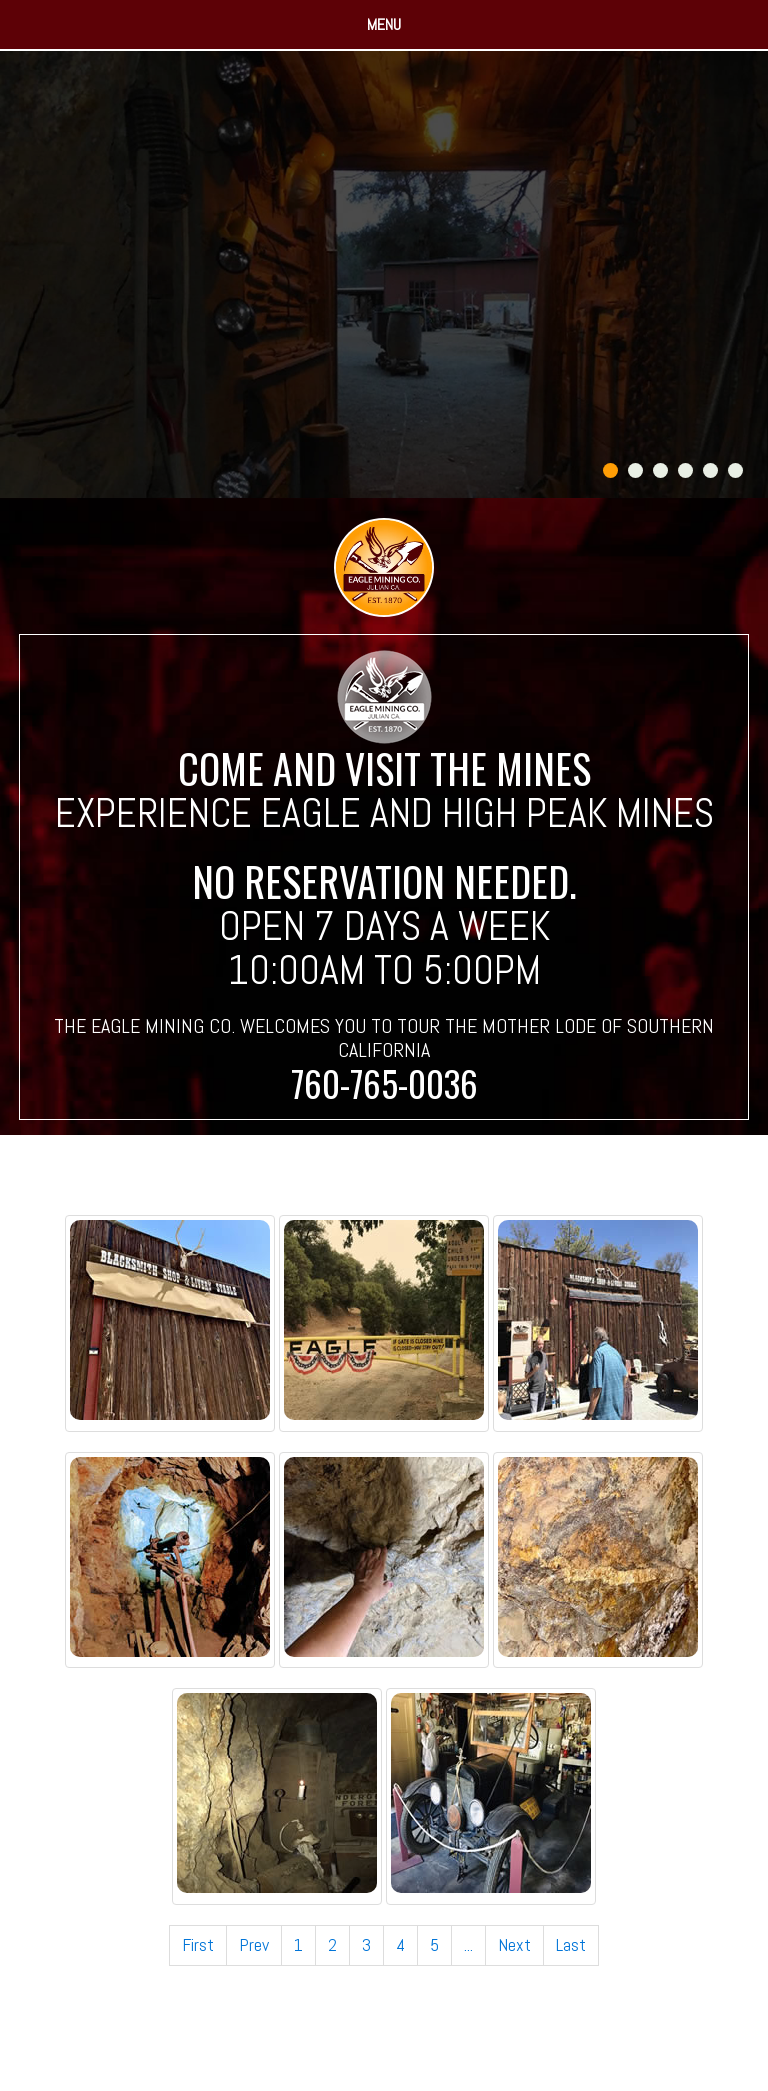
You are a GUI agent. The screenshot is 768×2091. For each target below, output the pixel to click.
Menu (384, 24)
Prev (254, 1944)
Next (514, 1944)
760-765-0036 (384, 1083)
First (198, 1944)
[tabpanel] (384, 274)
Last (571, 1944)
